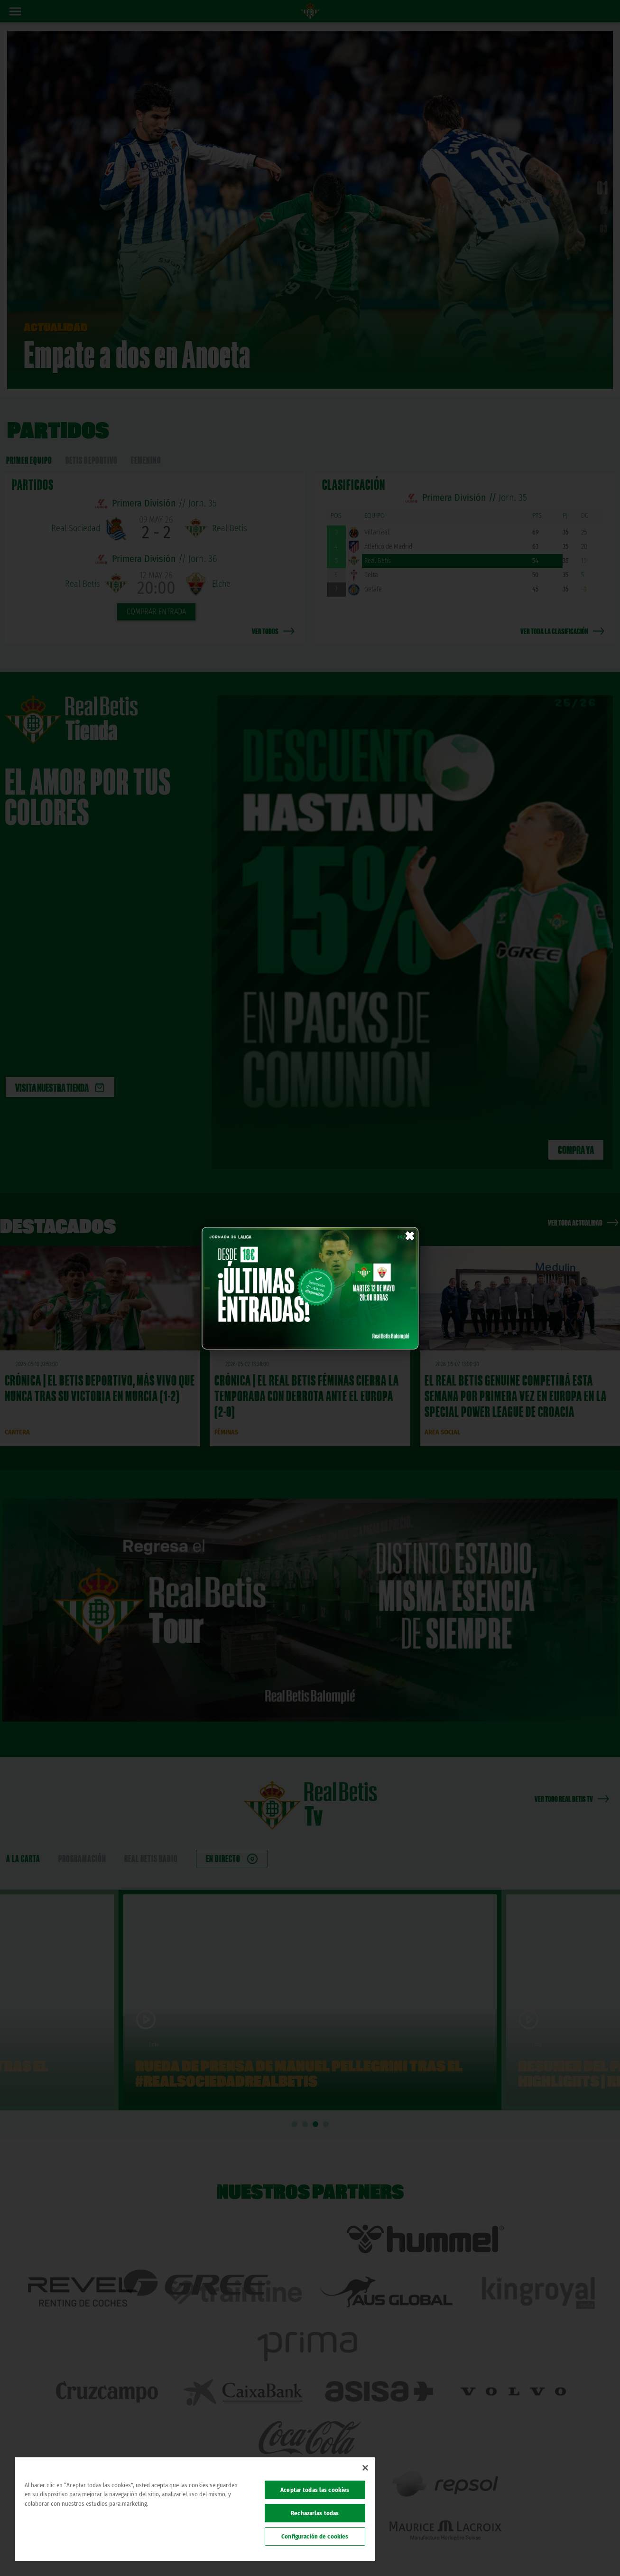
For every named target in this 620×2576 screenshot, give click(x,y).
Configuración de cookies (314, 2536)
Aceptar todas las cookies (314, 2489)
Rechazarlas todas (315, 2513)
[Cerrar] (365, 2468)
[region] (195, 2509)
